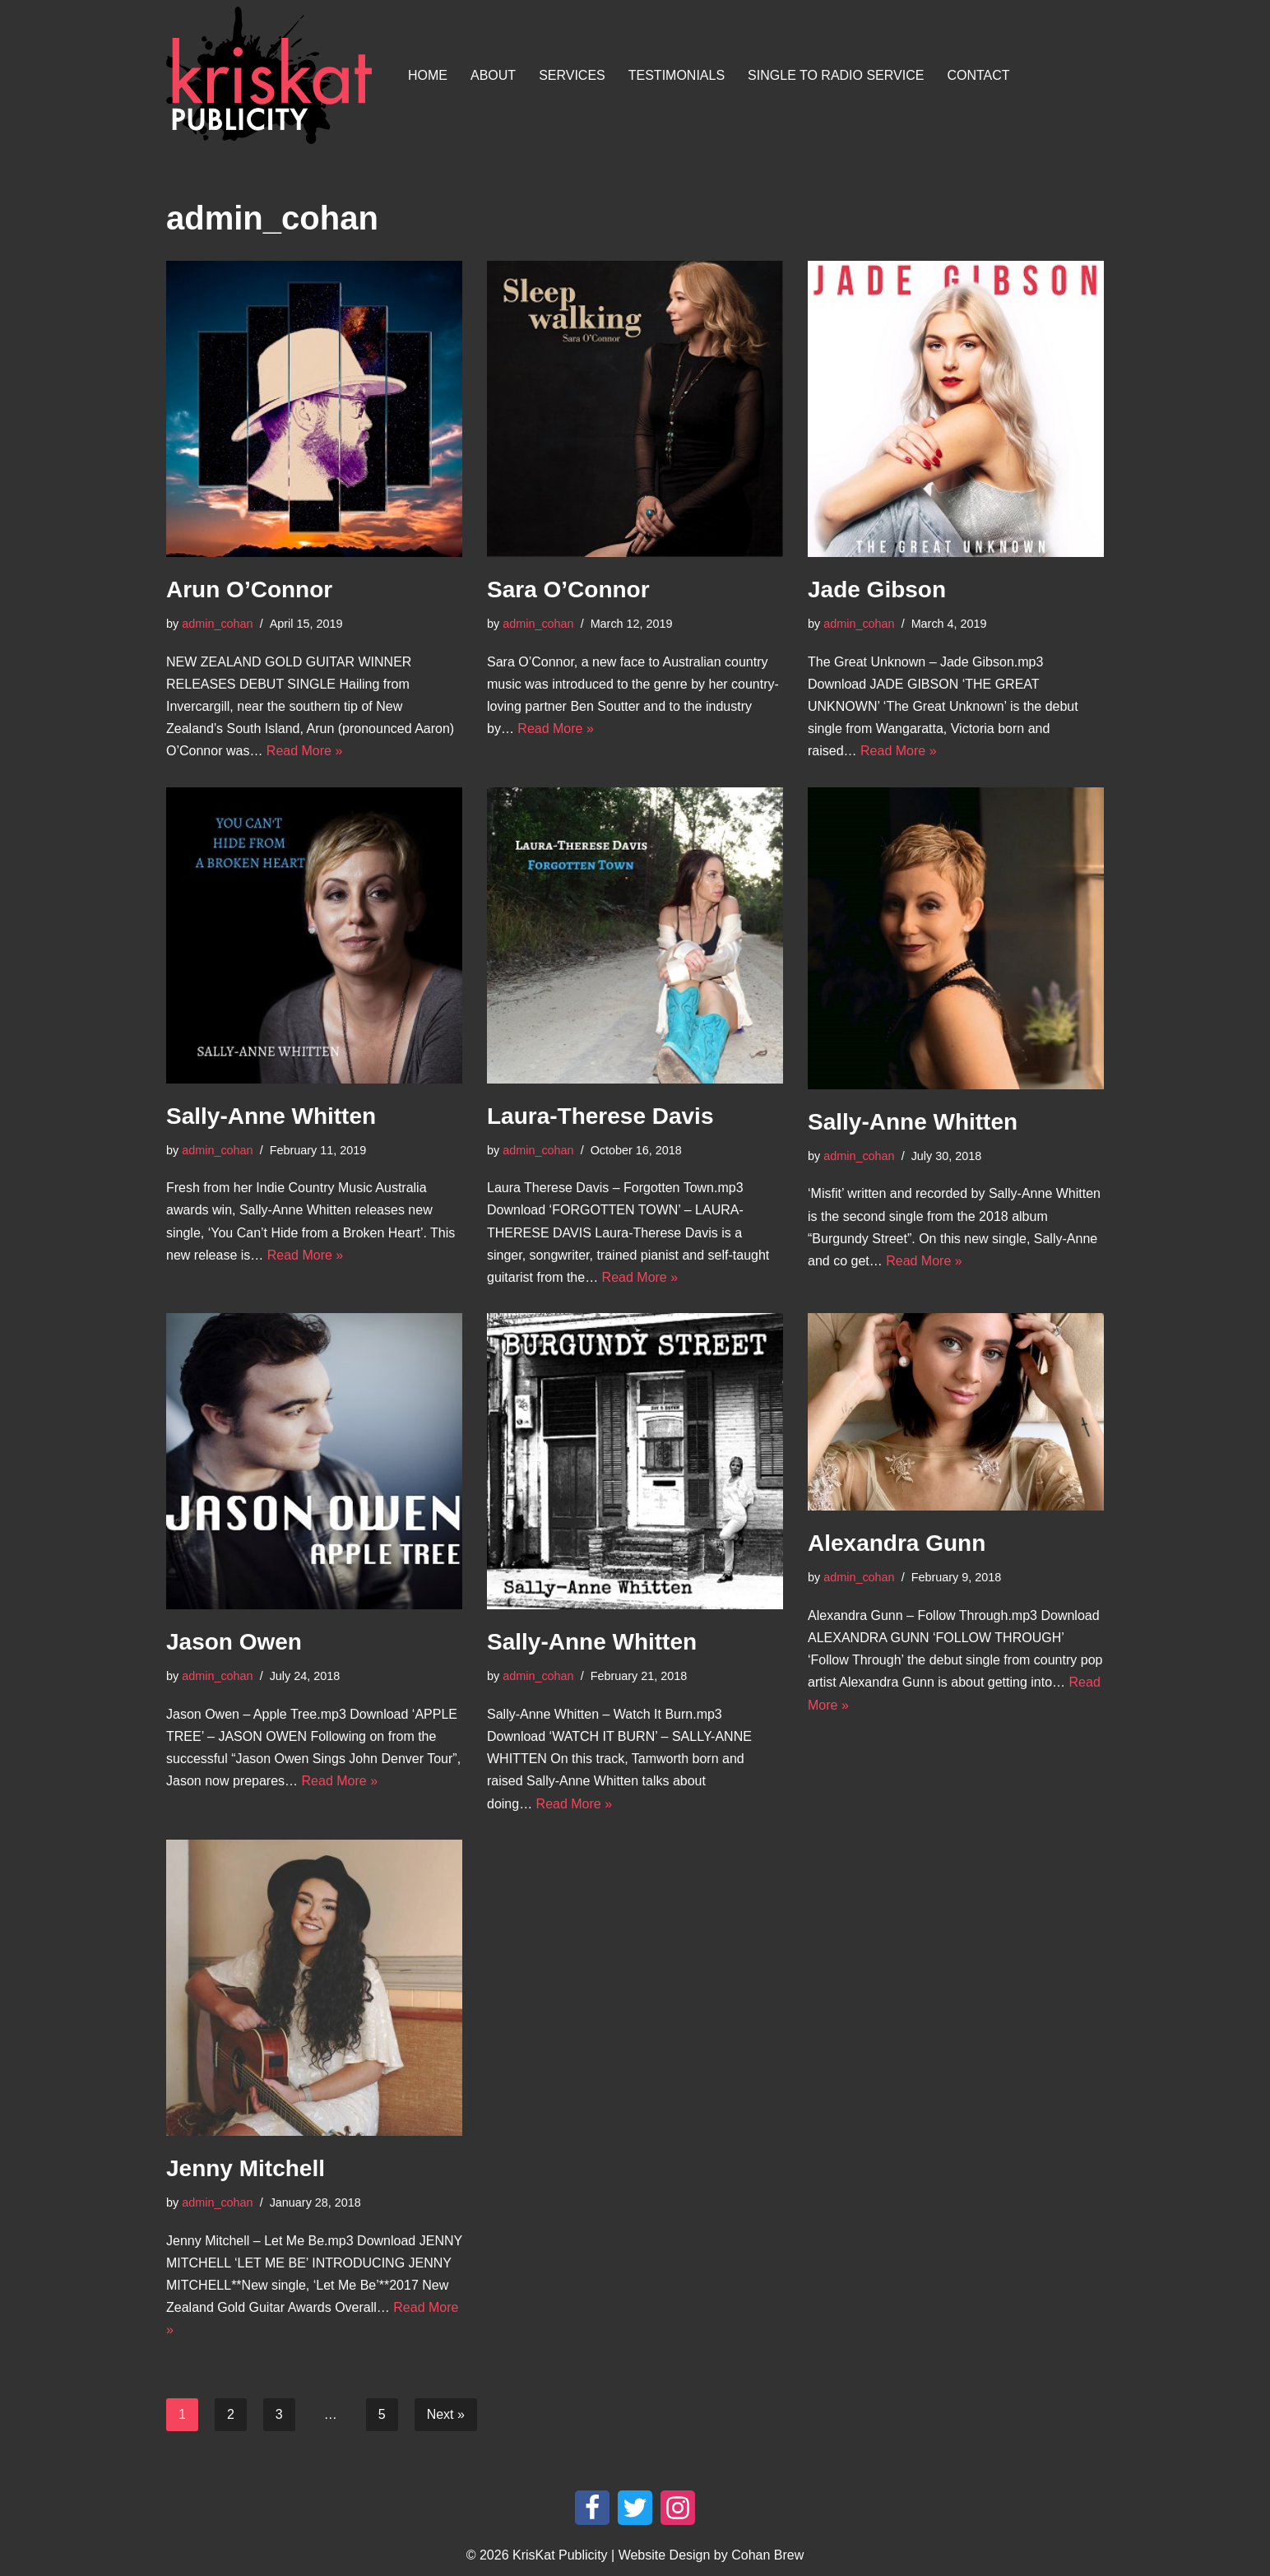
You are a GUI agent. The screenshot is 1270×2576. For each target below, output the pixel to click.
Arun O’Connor (249, 589)
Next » (446, 2414)
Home (427, 75)
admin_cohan (217, 623)
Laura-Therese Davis (600, 1116)
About (493, 75)
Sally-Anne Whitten (271, 1116)
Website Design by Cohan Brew (711, 2555)
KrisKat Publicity (560, 2555)
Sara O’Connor (568, 589)
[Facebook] (592, 2507)
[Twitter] (635, 2507)
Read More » (305, 751)
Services (572, 75)
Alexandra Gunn (896, 1543)
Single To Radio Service (836, 75)
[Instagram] (677, 2507)
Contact (978, 75)
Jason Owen (234, 1642)
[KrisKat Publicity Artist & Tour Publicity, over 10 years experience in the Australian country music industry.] (273, 75)
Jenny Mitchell (245, 2168)
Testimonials (676, 75)
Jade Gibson (877, 589)
